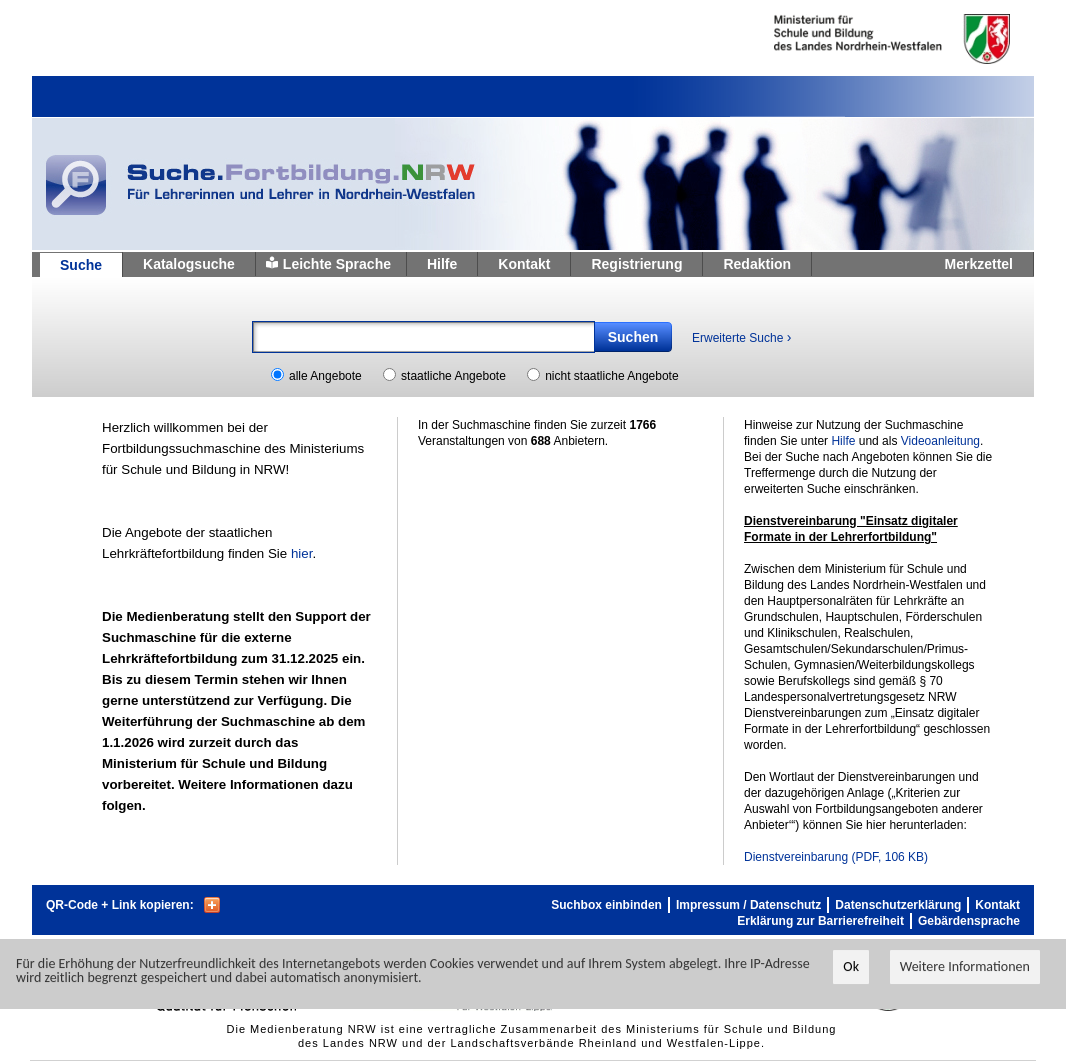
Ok (851, 967)
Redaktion (757, 264)
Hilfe (442, 264)
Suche (81, 265)
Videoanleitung (940, 441)
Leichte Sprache (337, 264)
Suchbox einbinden (606, 905)
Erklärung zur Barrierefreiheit (820, 921)
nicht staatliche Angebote (611, 376)
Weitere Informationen (965, 967)
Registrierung (636, 264)
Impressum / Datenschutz (748, 905)
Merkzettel (979, 264)
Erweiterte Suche (741, 337)
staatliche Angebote (453, 376)
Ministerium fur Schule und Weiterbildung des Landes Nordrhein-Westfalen (859, 39)
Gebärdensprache (969, 921)
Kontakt (524, 264)
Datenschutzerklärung (898, 905)
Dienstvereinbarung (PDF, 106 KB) (836, 857)
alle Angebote (325, 376)
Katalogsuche (189, 264)
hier (302, 553)
